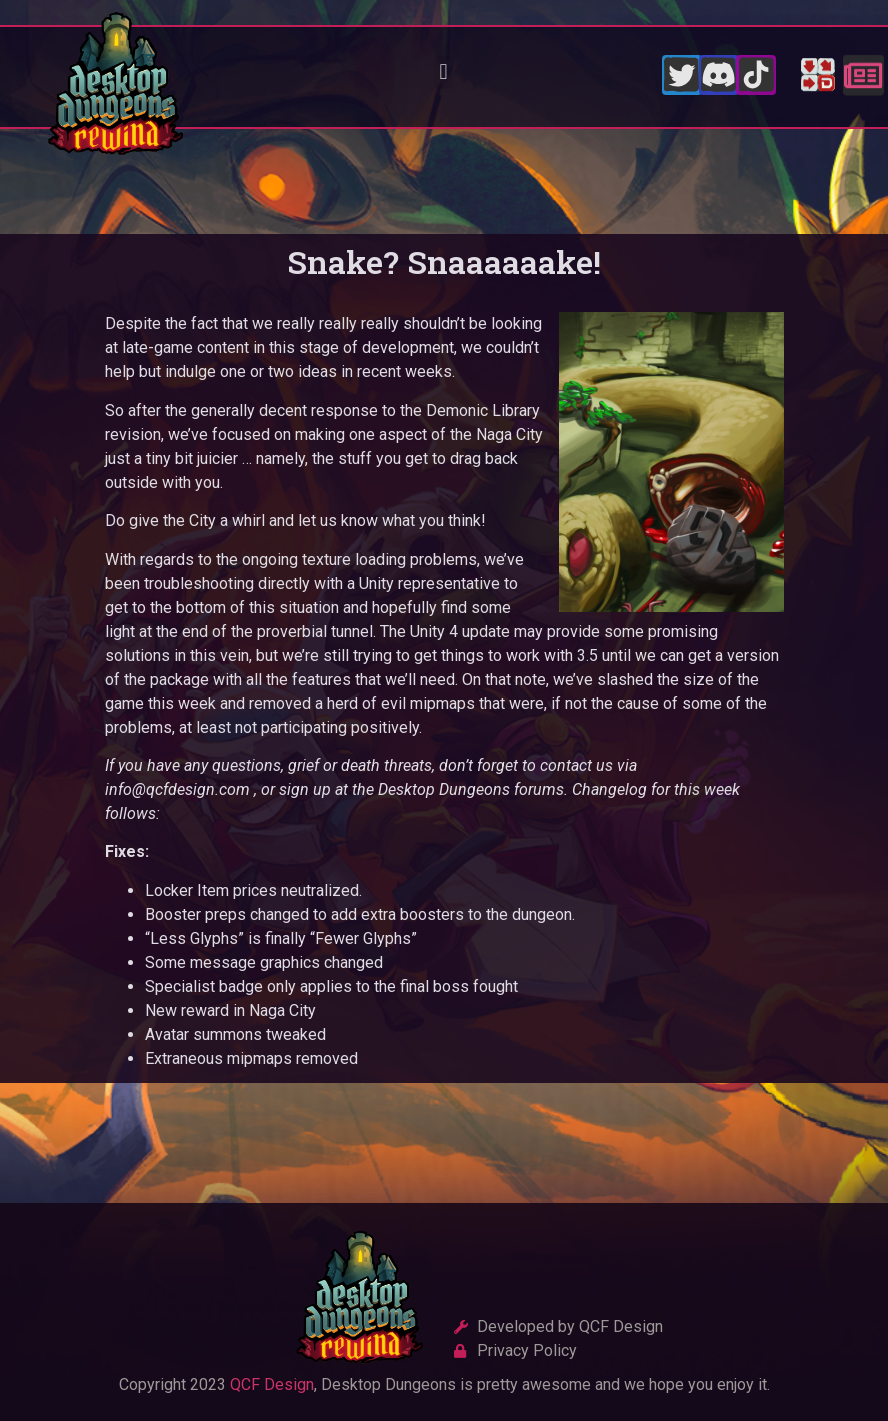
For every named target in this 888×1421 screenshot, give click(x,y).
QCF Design (272, 1384)
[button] (443, 72)
